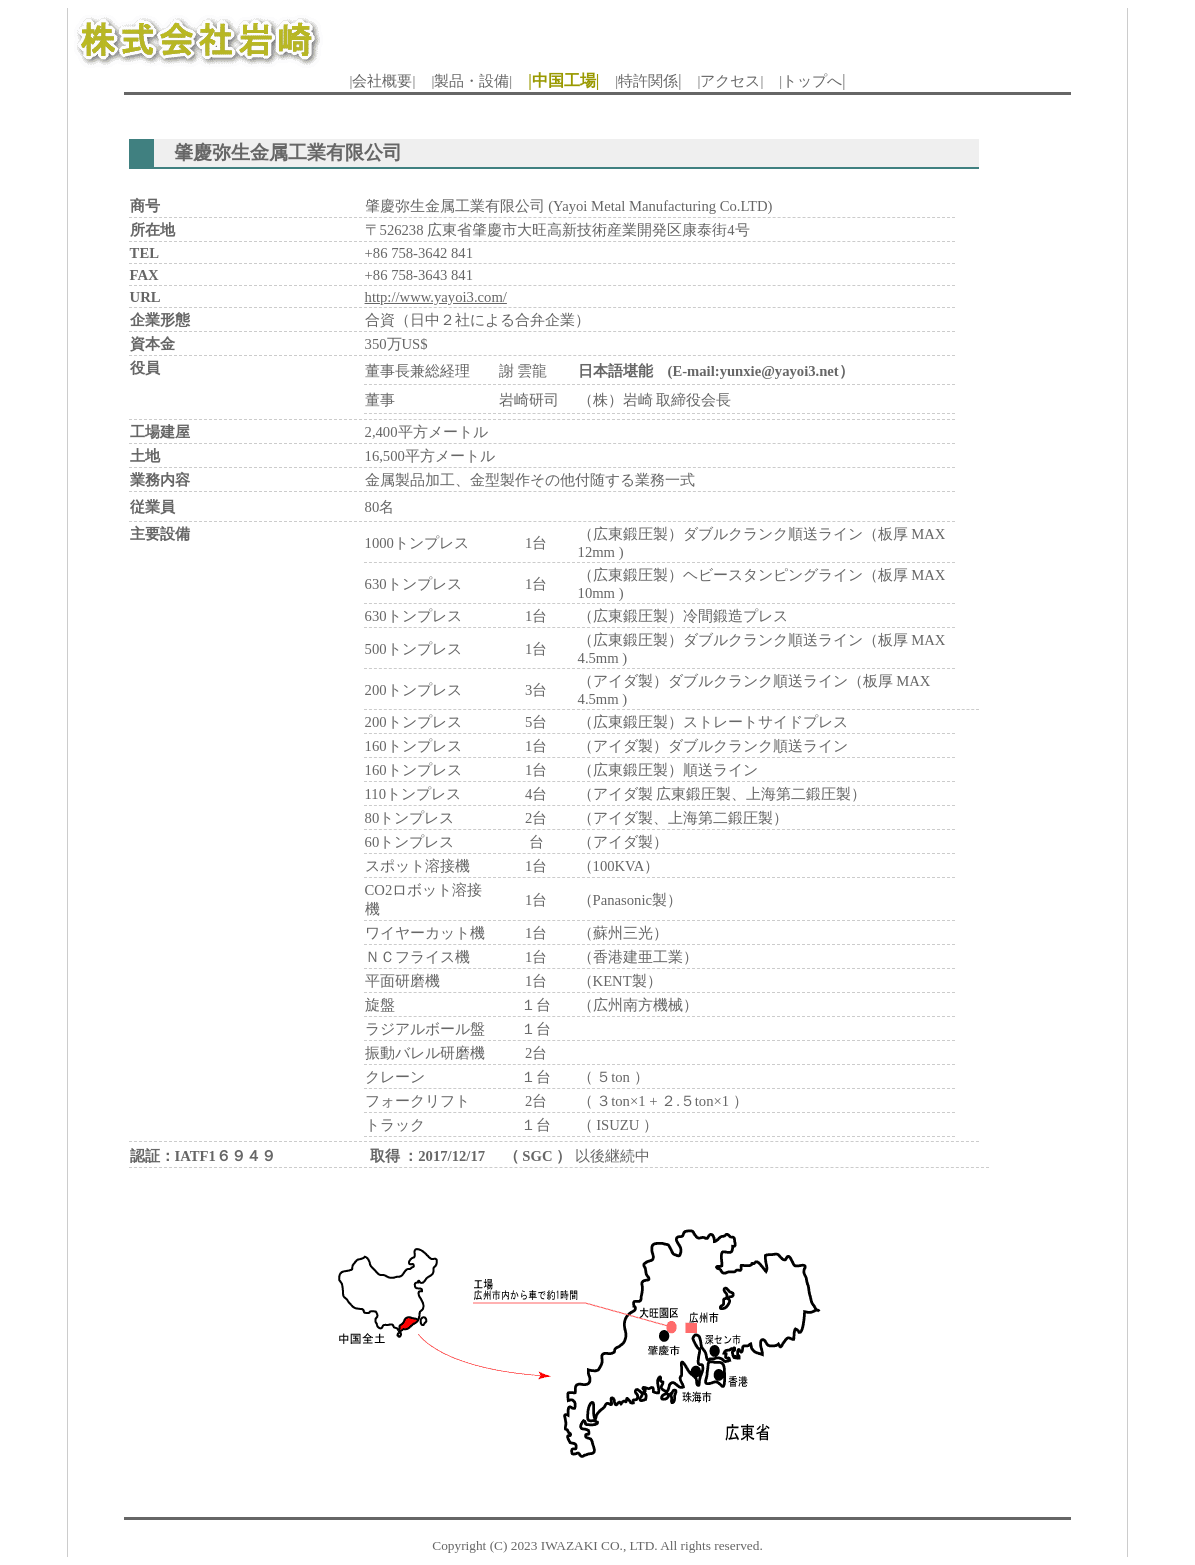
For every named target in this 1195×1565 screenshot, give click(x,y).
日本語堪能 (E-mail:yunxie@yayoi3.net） (716, 371)
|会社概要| (383, 81)
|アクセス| (730, 81)
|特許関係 (646, 81)
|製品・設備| (471, 81)
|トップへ (810, 81)
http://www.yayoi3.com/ (436, 297)
